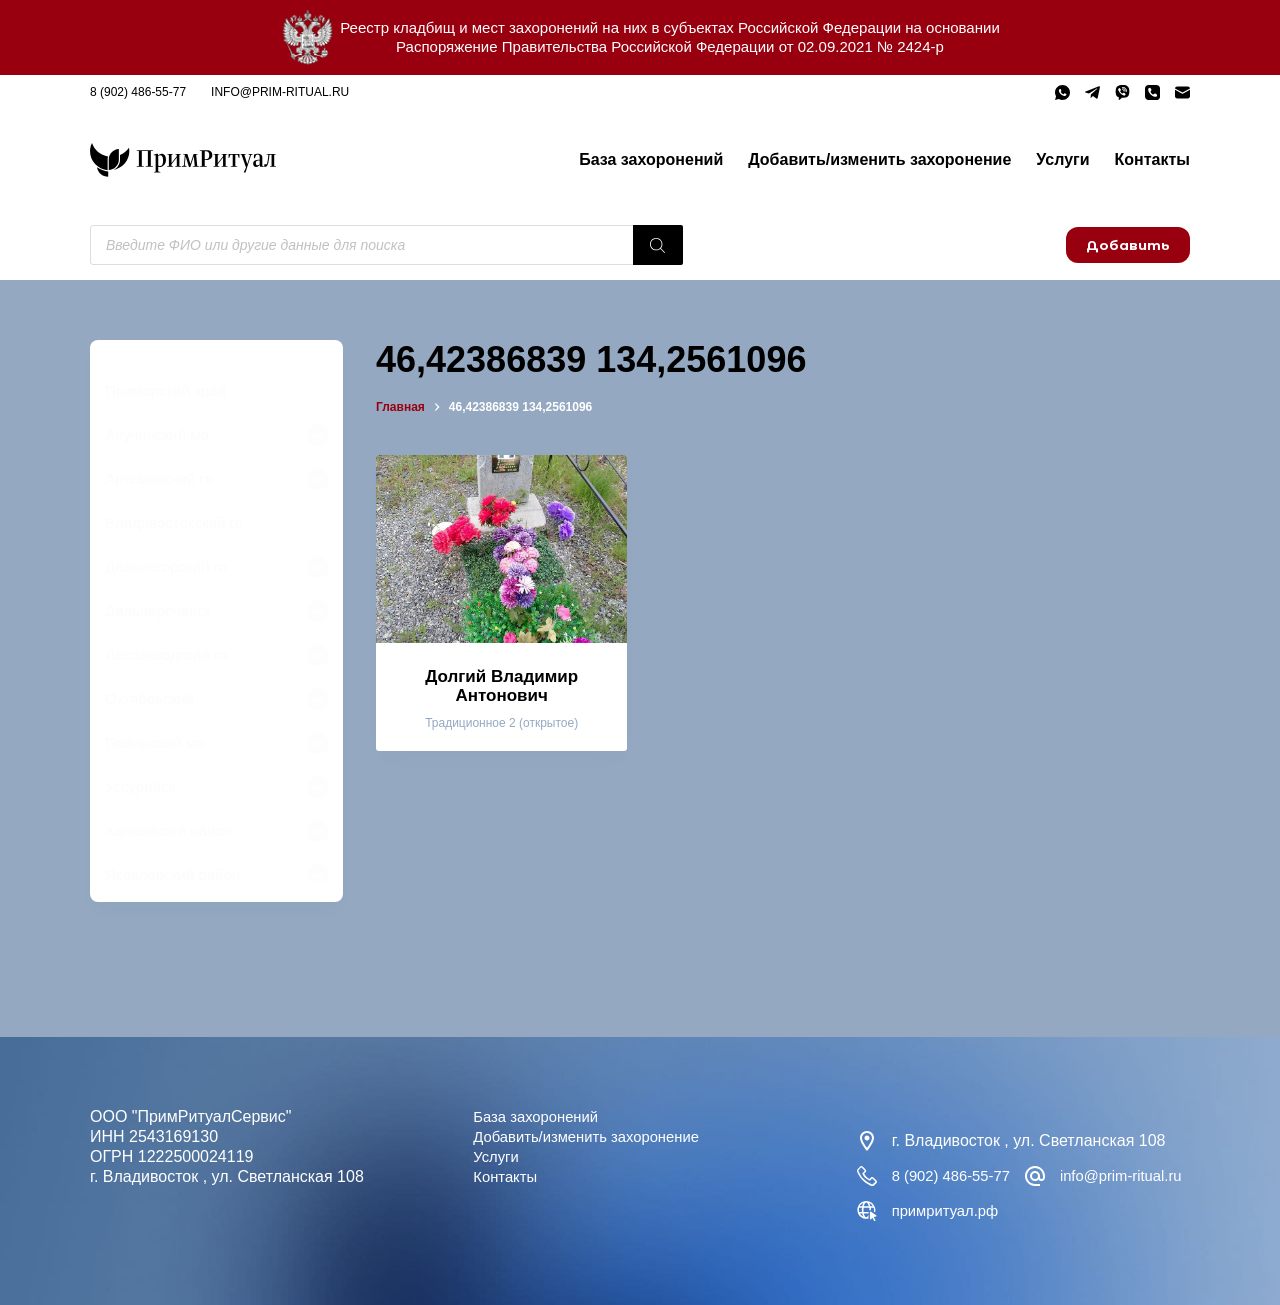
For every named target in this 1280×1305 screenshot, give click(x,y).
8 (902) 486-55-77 (138, 92)
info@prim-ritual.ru (280, 92)
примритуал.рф (1130, 1210)
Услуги (1062, 159)
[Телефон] (1152, 92)
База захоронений (651, 159)
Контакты (1152, 159)
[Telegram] (1092, 92)
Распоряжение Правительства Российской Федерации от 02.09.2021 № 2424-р (670, 46)
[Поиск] (658, 245)
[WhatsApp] (1062, 92)
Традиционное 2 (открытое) (501, 723)
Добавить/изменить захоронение (879, 159)
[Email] (1182, 92)
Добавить (1128, 245)
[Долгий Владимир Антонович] (501, 549)
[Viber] (1122, 92)
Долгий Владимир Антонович (501, 686)
